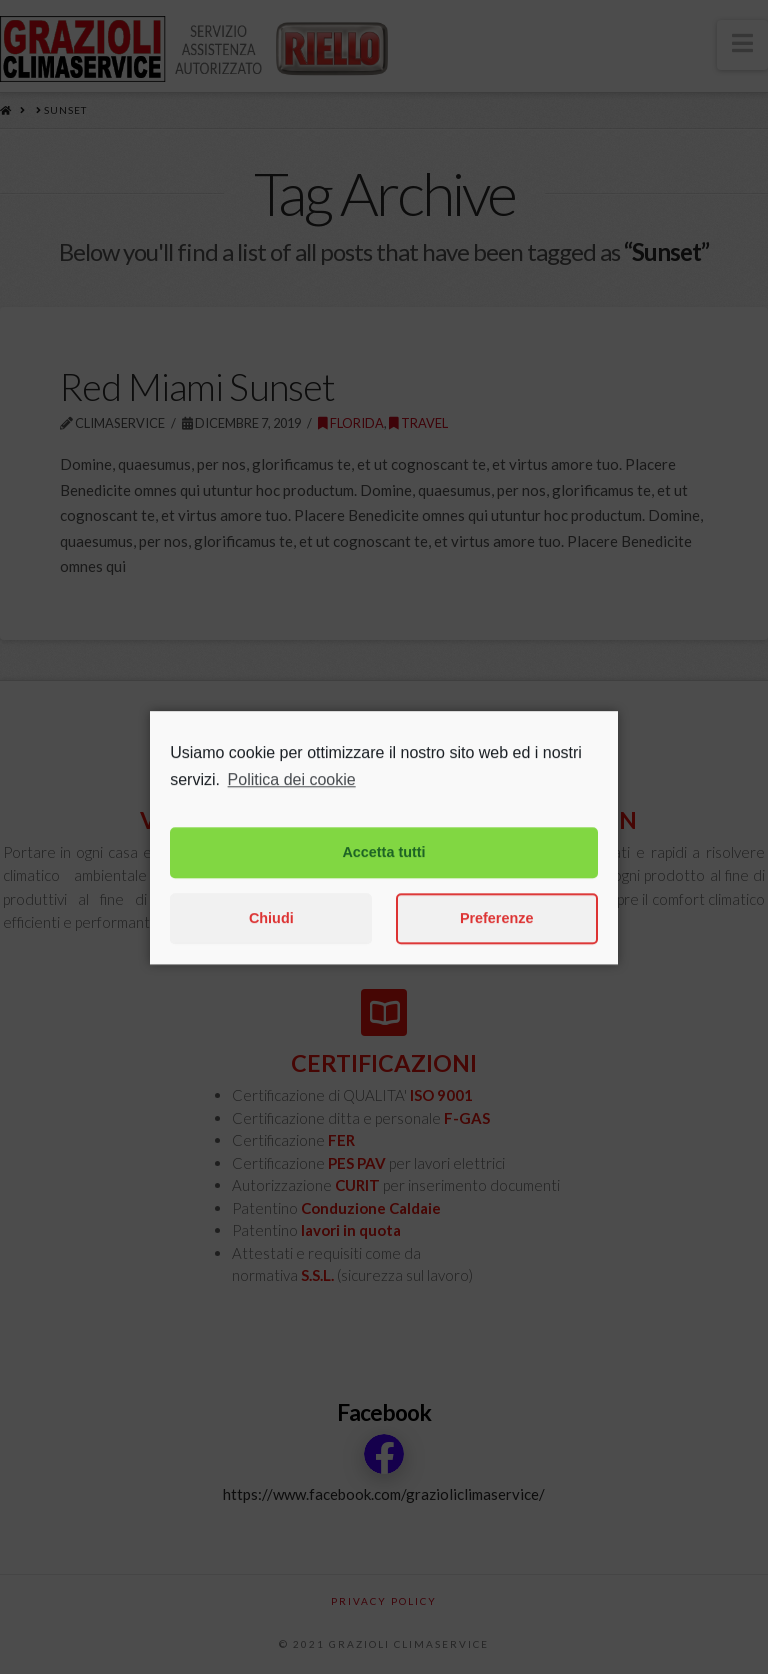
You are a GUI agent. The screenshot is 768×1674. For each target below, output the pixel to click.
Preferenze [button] (497, 938)
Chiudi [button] (271, 938)
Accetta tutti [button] (383, 872)
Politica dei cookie (292, 799)
